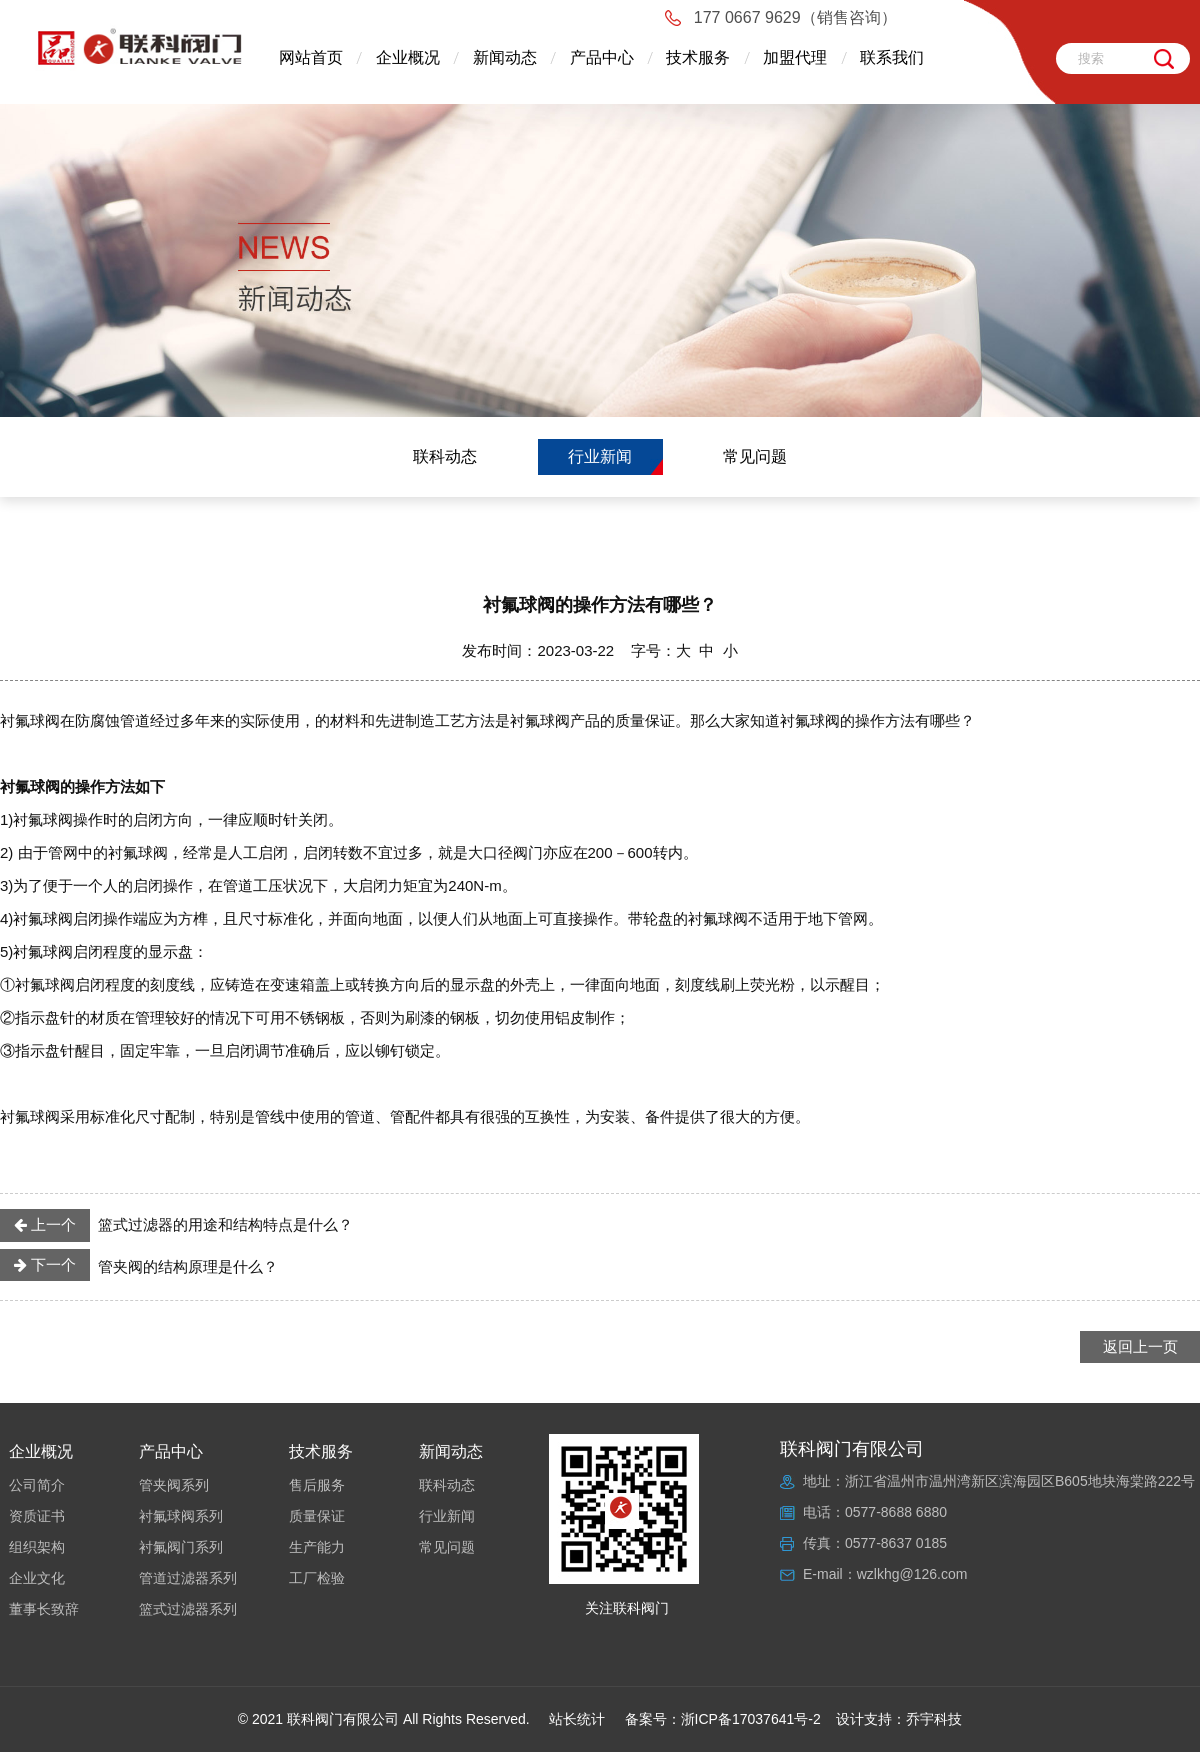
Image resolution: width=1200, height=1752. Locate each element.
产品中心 (602, 57)
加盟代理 (795, 57)
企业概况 (408, 57)
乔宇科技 (934, 1719)
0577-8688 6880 (896, 1512)
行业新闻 (600, 456)
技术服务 (698, 57)
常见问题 (755, 456)
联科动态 (445, 456)
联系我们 (892, 57)
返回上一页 (1140, 1346)
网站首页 (311, 57)
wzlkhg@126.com (912, 1574)
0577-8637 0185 (896, 1543)
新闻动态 (505, 57)
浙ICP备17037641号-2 (751, 1719)
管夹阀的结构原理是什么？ (139, 1265)
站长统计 (577, 1719)
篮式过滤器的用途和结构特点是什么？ (176, 1225)
